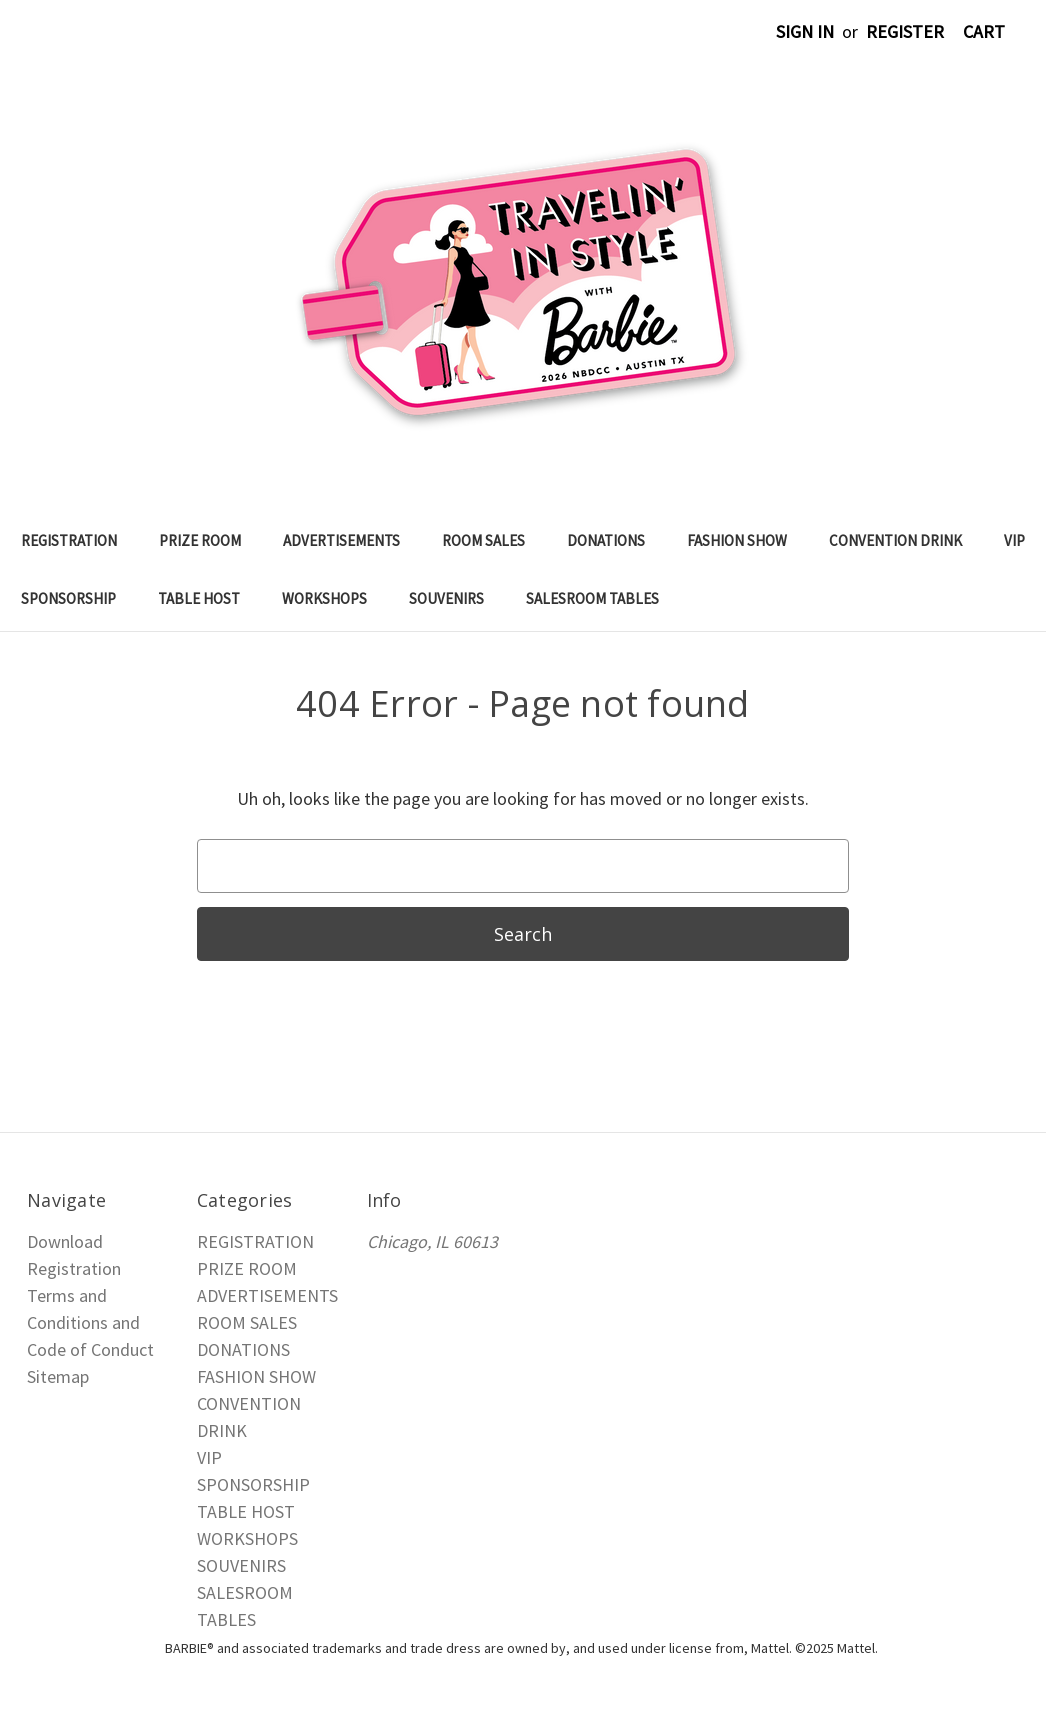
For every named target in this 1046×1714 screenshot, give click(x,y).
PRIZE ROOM (200, 540)
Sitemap (58, 1376)
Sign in (805, 31)
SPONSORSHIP (68, 598)
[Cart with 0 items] (984, 31)
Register (905, 31)
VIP (1014, 540)
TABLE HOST (199, 598)
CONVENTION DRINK (895, 540)
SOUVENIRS (446, 598)
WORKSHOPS (324, 598)
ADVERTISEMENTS (341, 540)
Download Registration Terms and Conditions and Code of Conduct (90, 1295)
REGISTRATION (69, 540)
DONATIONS (606, 540)
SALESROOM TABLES (592, 598)
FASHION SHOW (737, 540)
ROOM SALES (483, 540)
